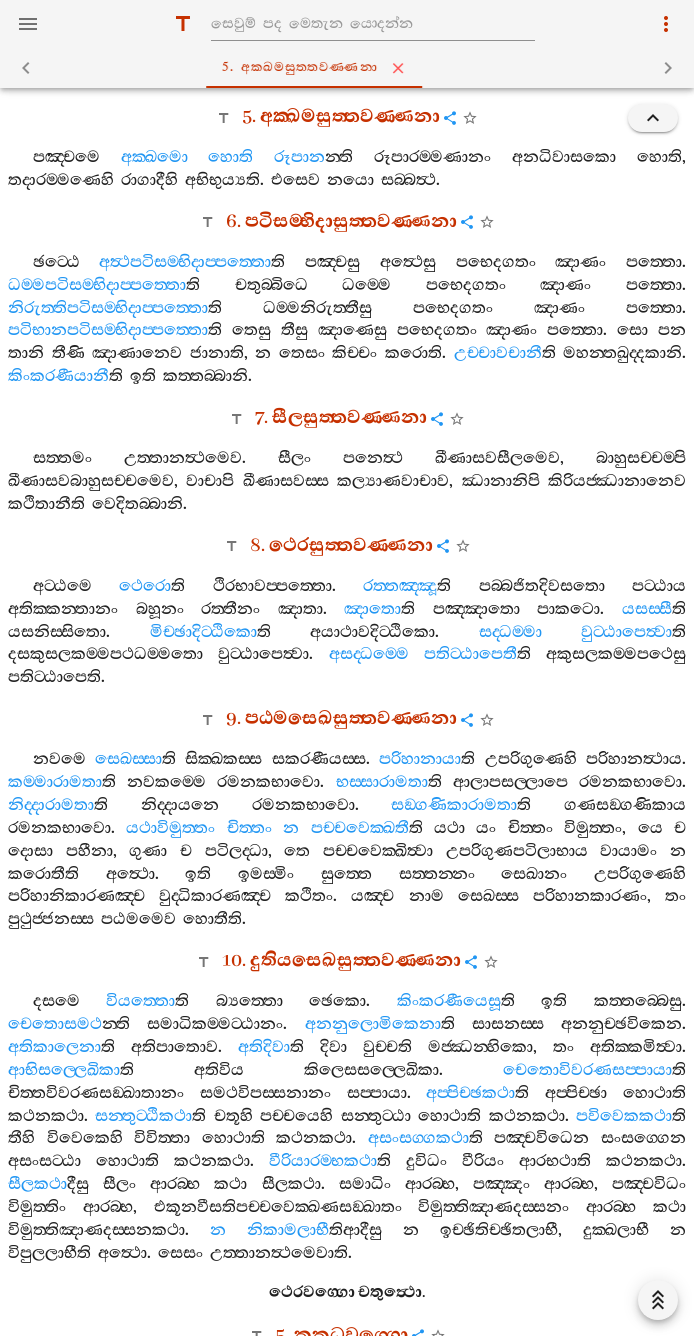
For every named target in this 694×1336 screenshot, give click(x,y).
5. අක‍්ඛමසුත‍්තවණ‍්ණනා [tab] (351, 68)
